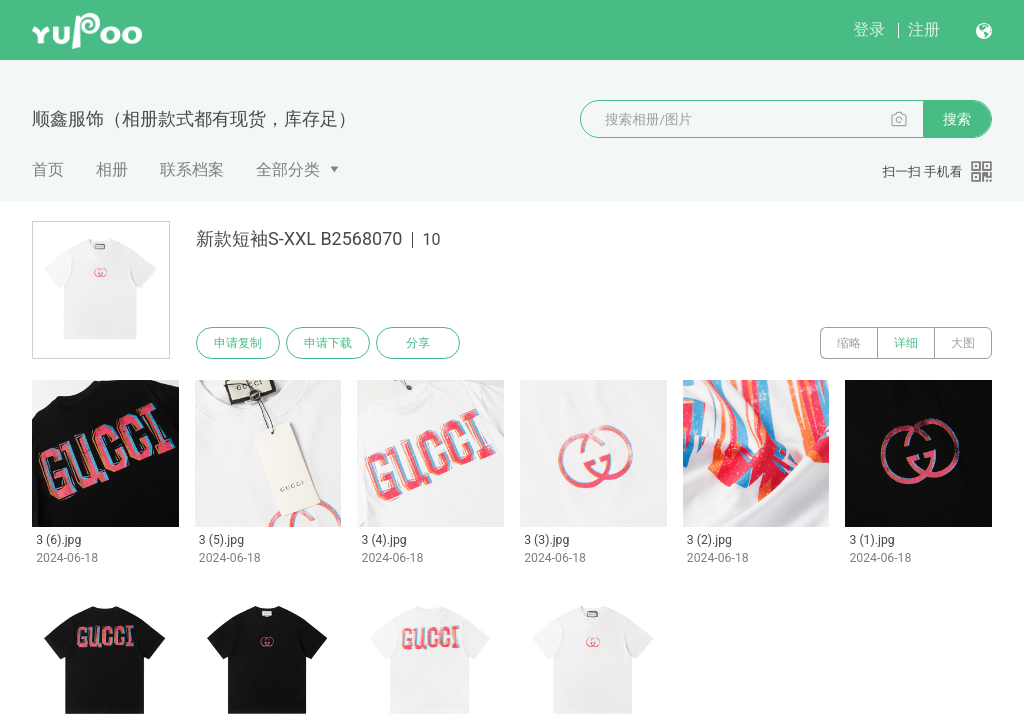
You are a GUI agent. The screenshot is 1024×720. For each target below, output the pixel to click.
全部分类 (288, 169)
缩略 (849, 343)
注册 (924, 29)
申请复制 (238, 343)
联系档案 (192, 169)
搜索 (957, 119)
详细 (906, 343)
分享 (418, 343)
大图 (963, 343)
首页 (48, 169)
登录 (869, 29)
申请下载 (328, 343)
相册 (112, 169)
